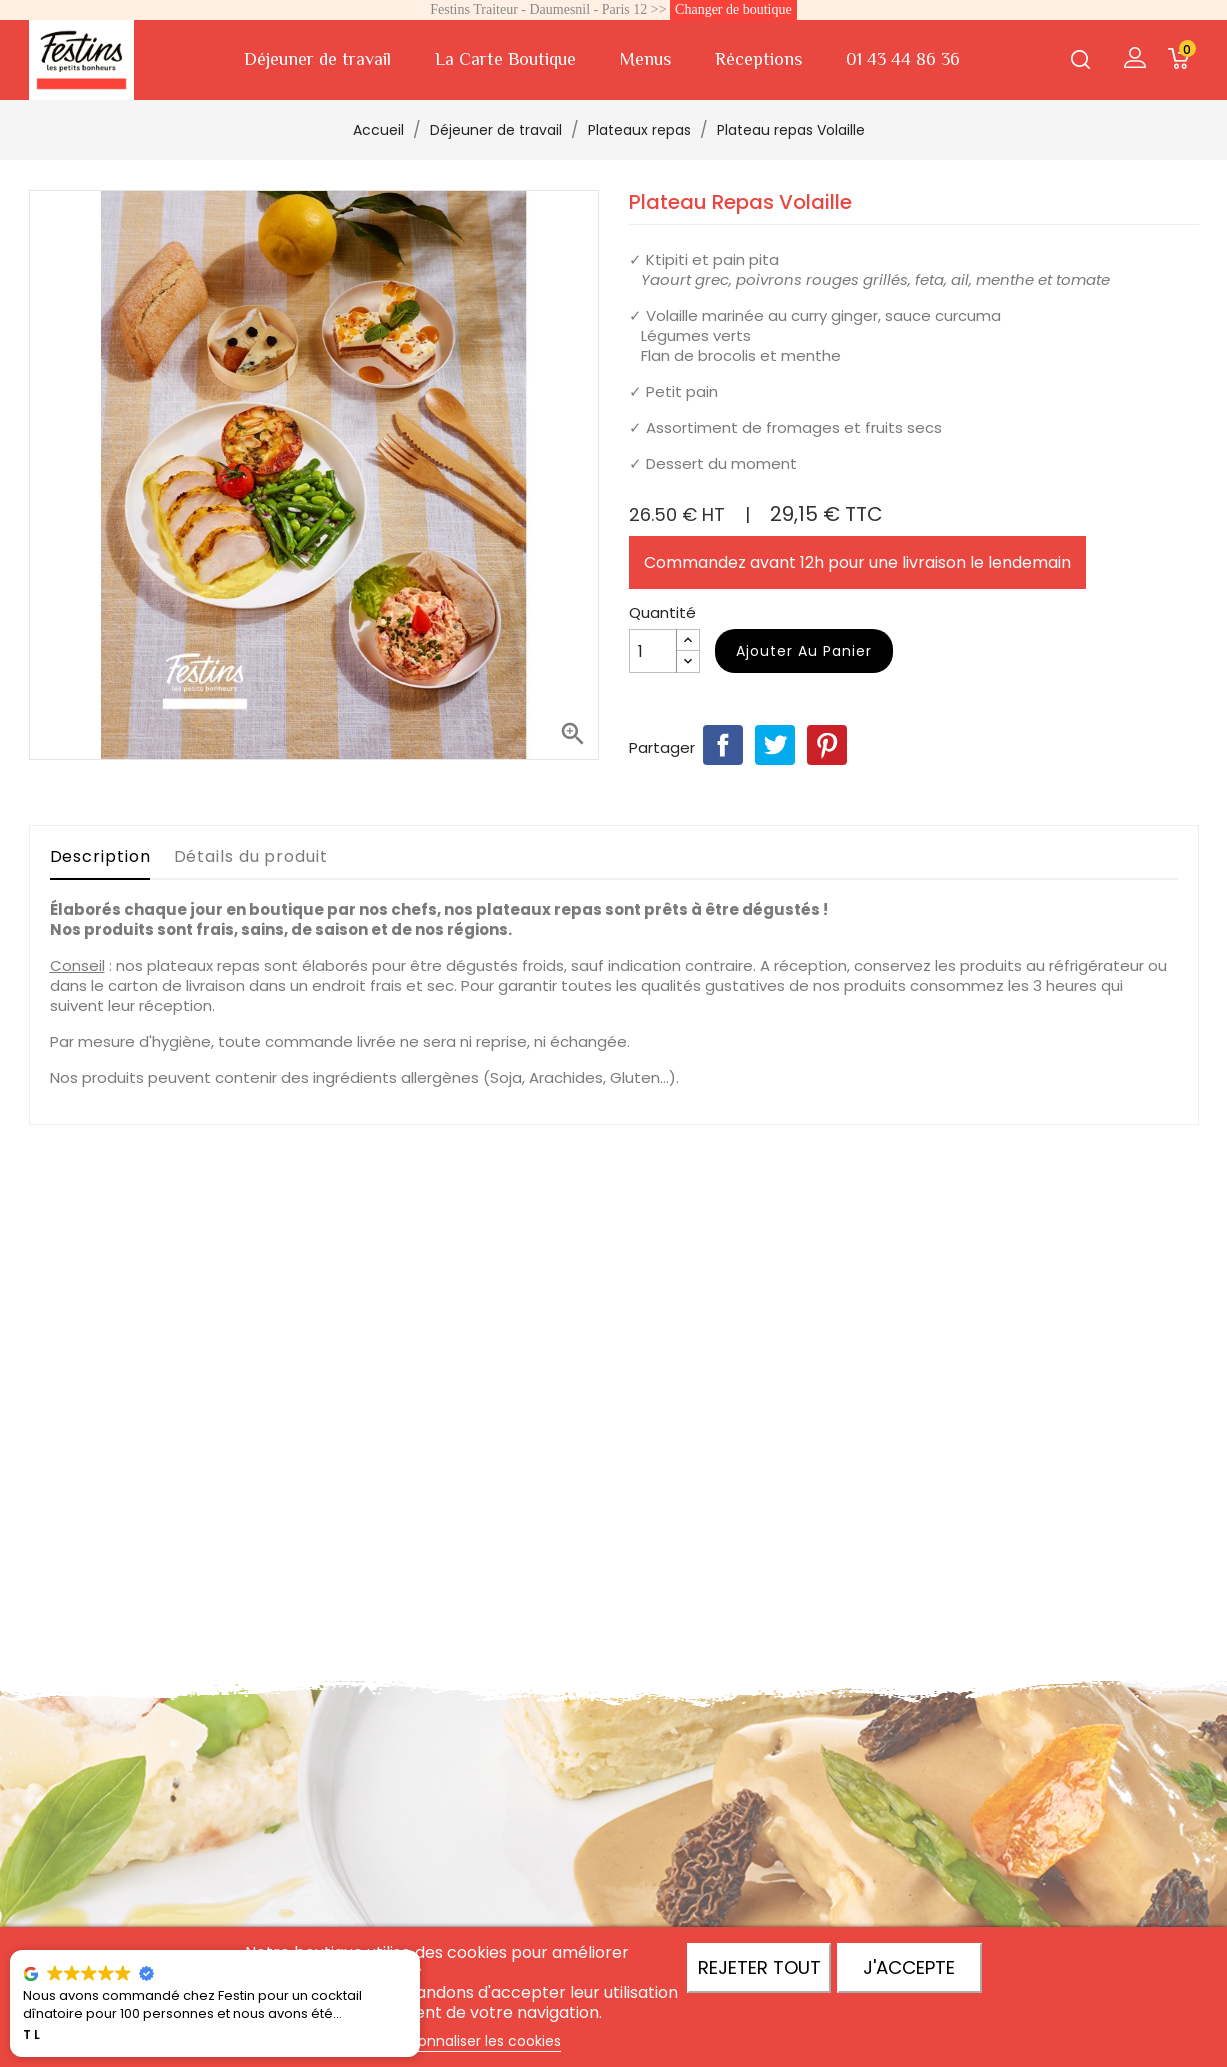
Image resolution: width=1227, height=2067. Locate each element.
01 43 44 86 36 (903, 59)
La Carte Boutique (505, 59)
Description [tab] (100, 856)
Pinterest (827, 745)
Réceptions (758, 59)
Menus (645, 59)
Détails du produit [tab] (251, 856)
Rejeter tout (759, 1967)
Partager (723, 745)
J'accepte (909, 1967)
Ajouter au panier (804, 651)
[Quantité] (653, 651)
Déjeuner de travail (317, 59)
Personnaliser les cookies (475, 2041)
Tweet (775, 745)
